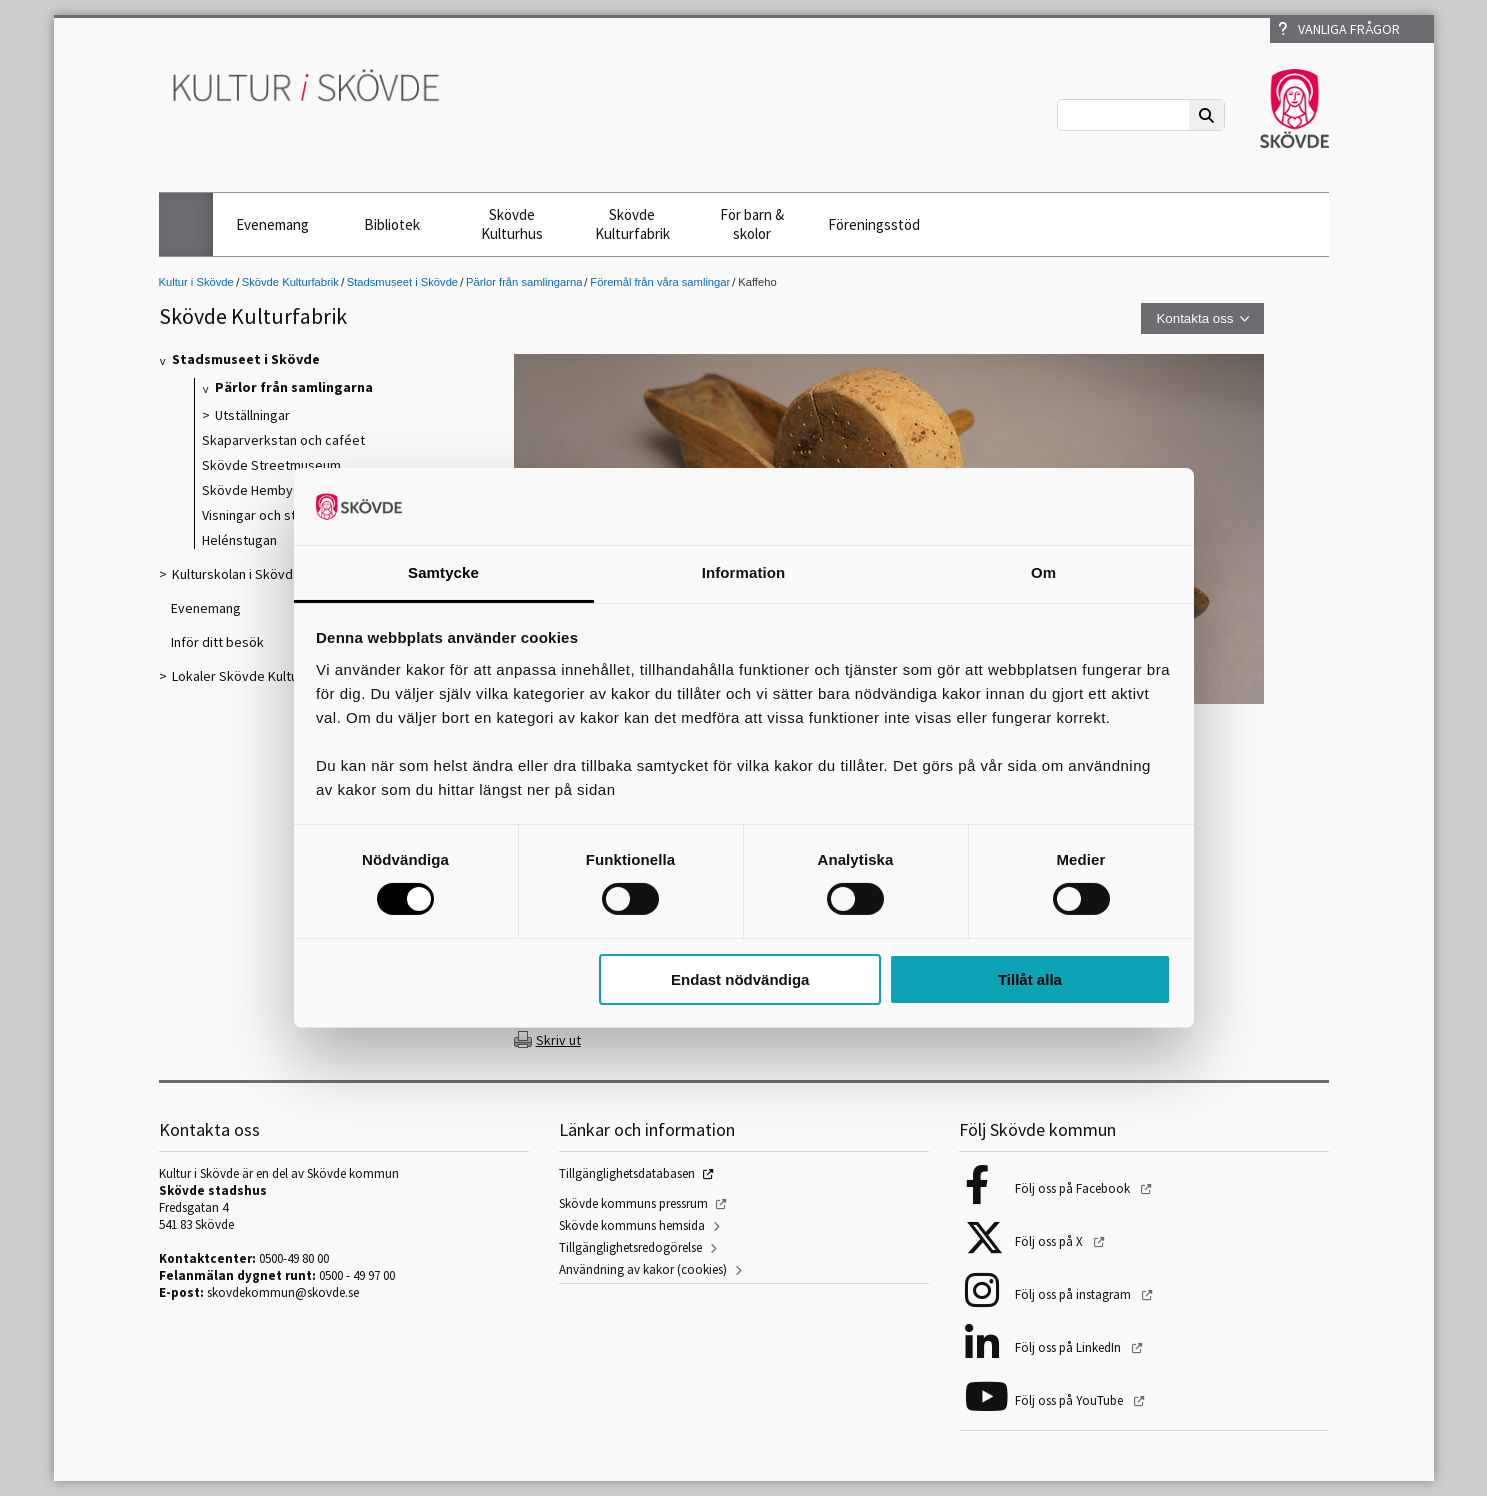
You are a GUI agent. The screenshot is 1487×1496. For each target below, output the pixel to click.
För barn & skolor (752, 224)
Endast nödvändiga (740, 979)
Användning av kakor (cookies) (643, 1269)
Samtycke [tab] (443, 572)
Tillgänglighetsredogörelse (630, 1247)
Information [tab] (744, 572)
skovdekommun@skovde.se (283, 1292)
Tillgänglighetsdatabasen (627, 1173)
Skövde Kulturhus (512, 224)
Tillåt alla (1030, 979)
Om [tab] (1043, 572)
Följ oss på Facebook (1074, 1188)
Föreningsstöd (874, 224)
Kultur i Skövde (196, 282)
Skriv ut (558, 1040)
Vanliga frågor (1339, 29)
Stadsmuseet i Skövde (402, 282)
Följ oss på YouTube (1070, 1400)
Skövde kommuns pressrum (633, 1203)
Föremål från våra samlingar (660, 282)
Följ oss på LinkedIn (1069, 1347)
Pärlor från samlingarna (524, 282)
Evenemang (272, 224)
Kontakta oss (1194, 318)
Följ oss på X (1050, 1241)
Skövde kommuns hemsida (632, 1225)
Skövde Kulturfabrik (632, 224)
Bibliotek (392, 224)
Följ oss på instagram (1074, 1294)
